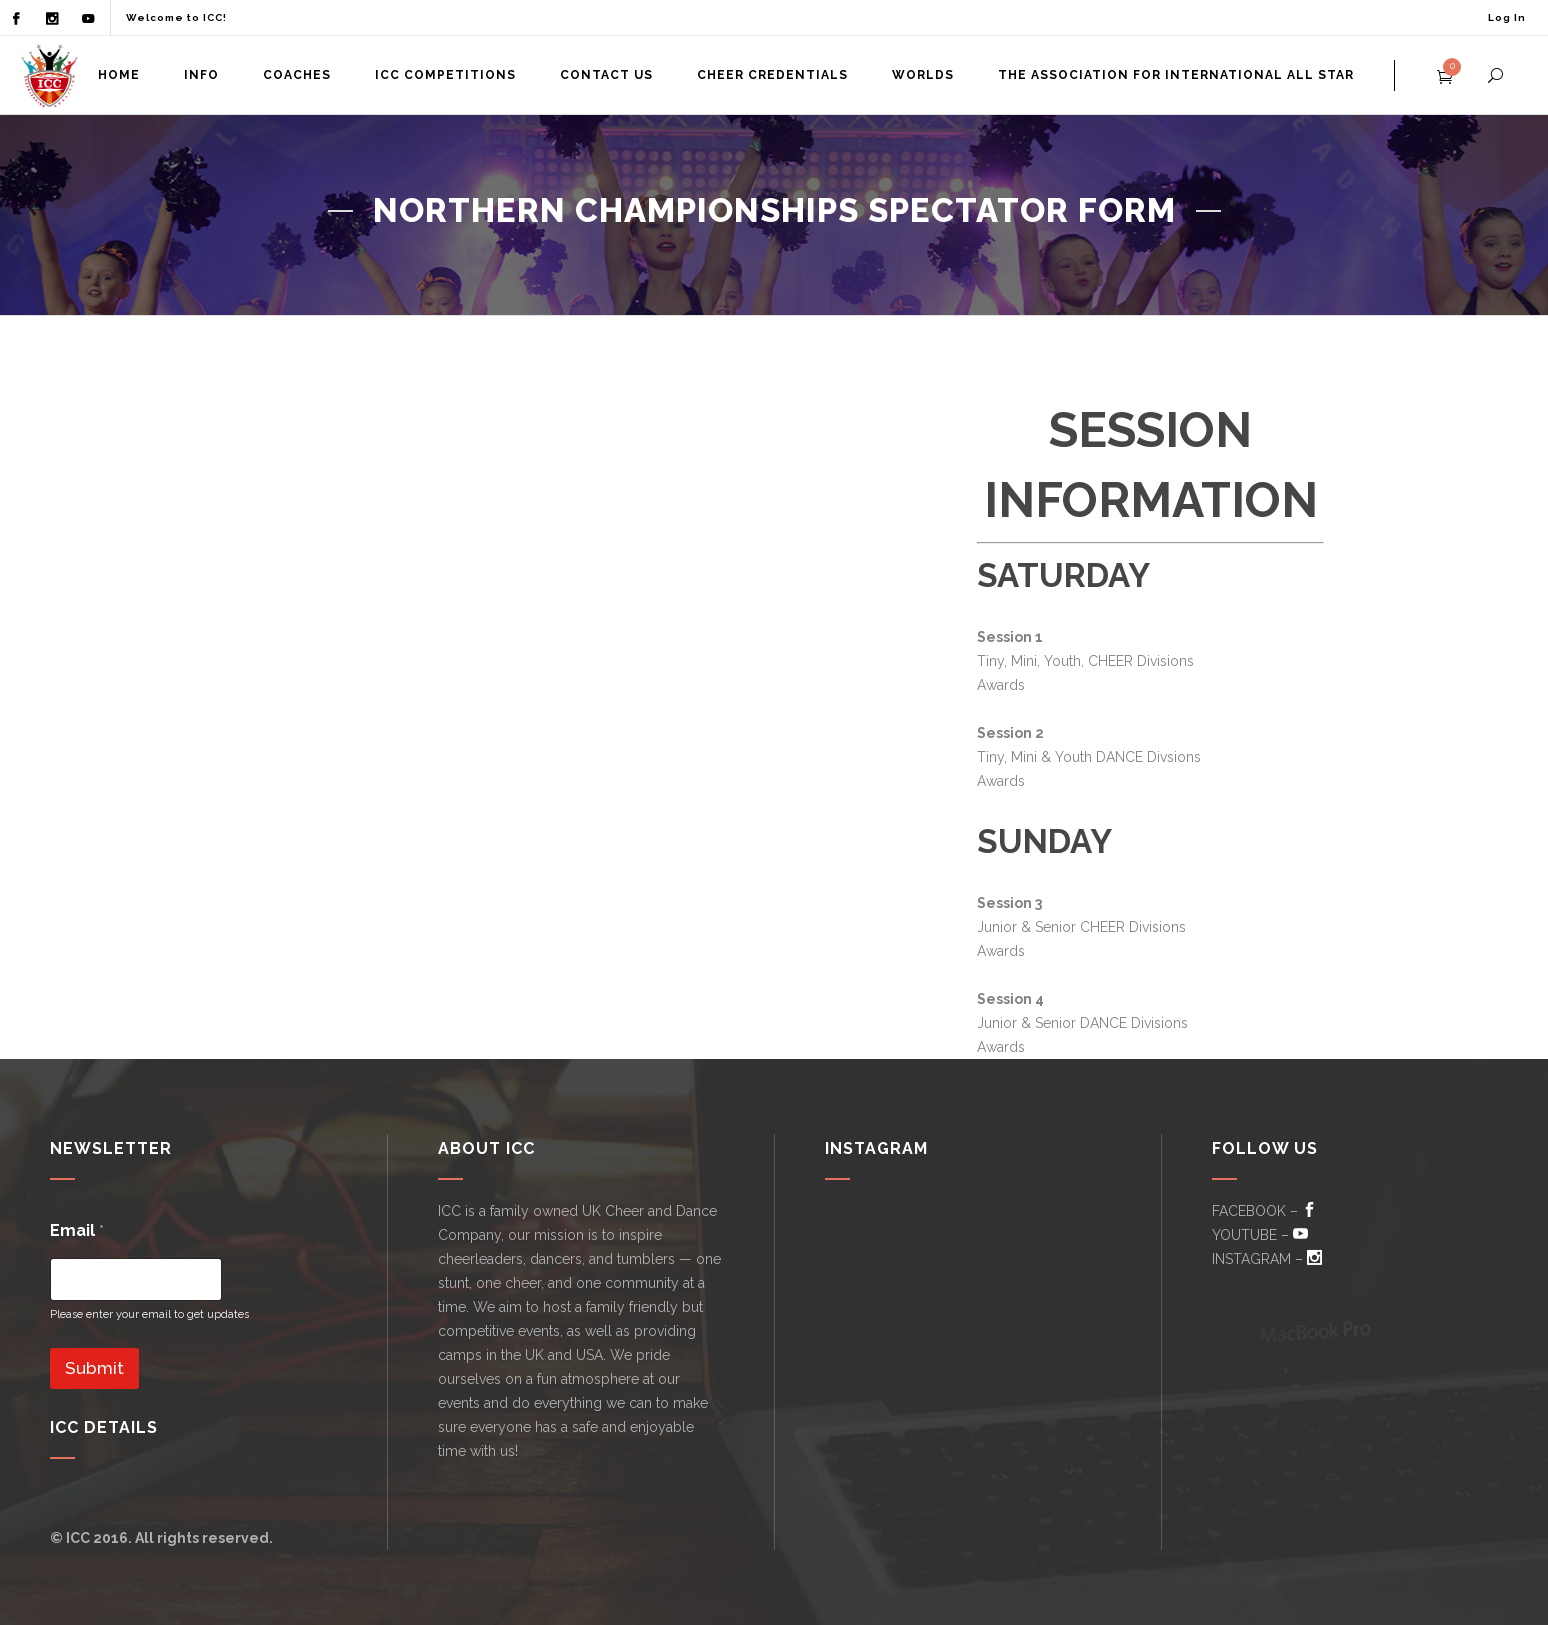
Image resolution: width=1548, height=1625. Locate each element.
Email (77, 1230)
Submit (94, 1368)
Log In (1507, 17)
